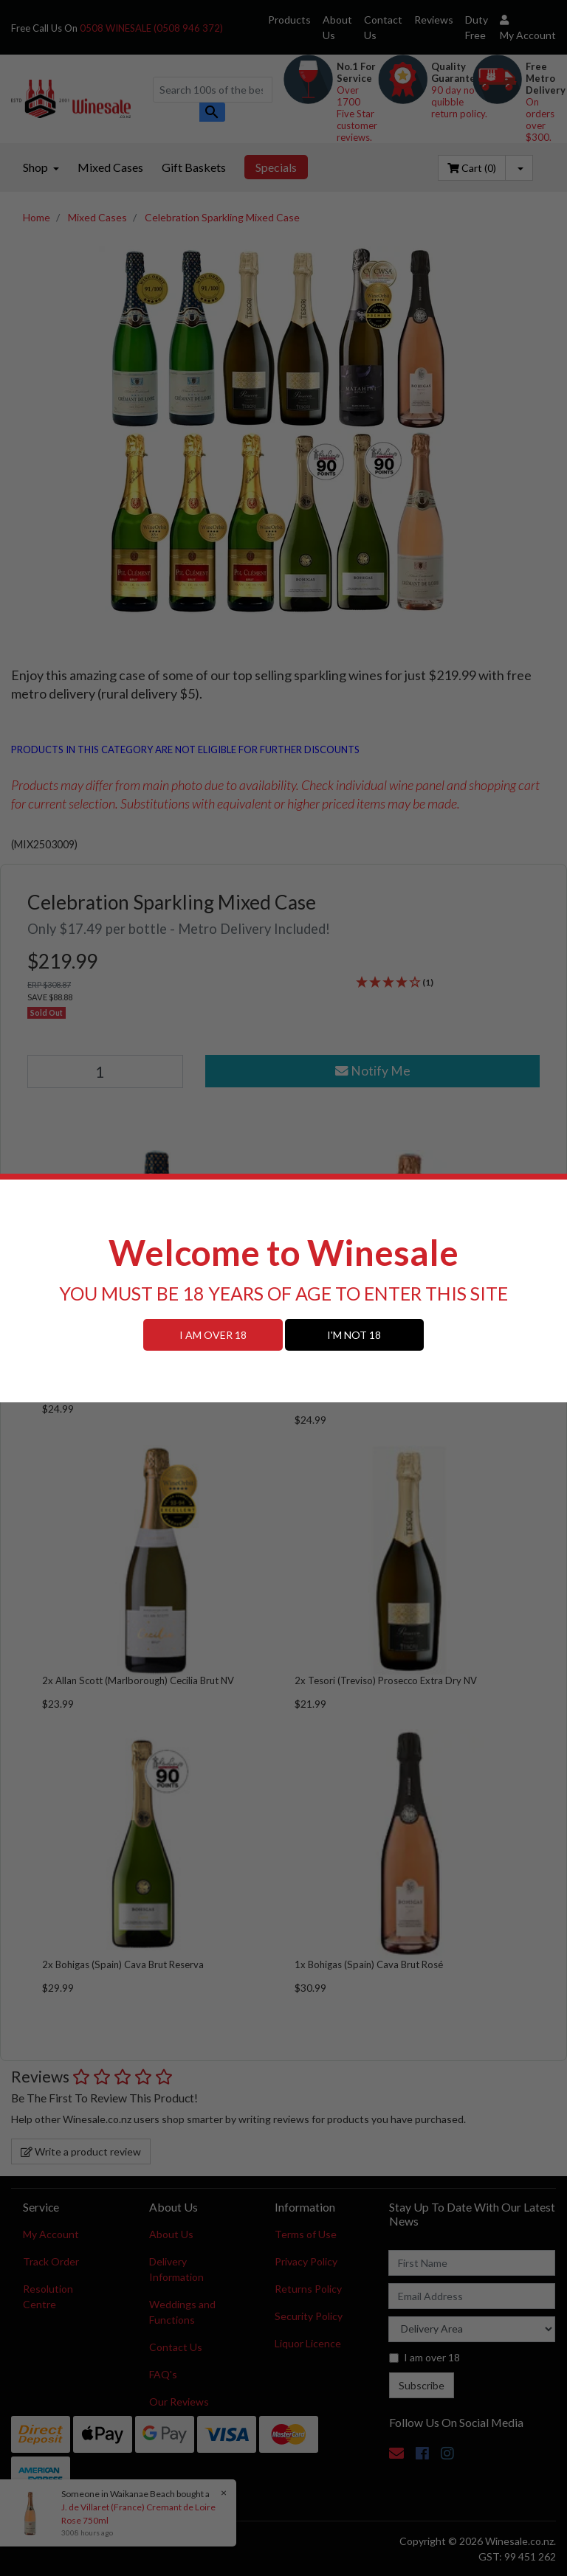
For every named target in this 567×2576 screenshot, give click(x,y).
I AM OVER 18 (213, 1335)
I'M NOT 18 (354, 1335)
